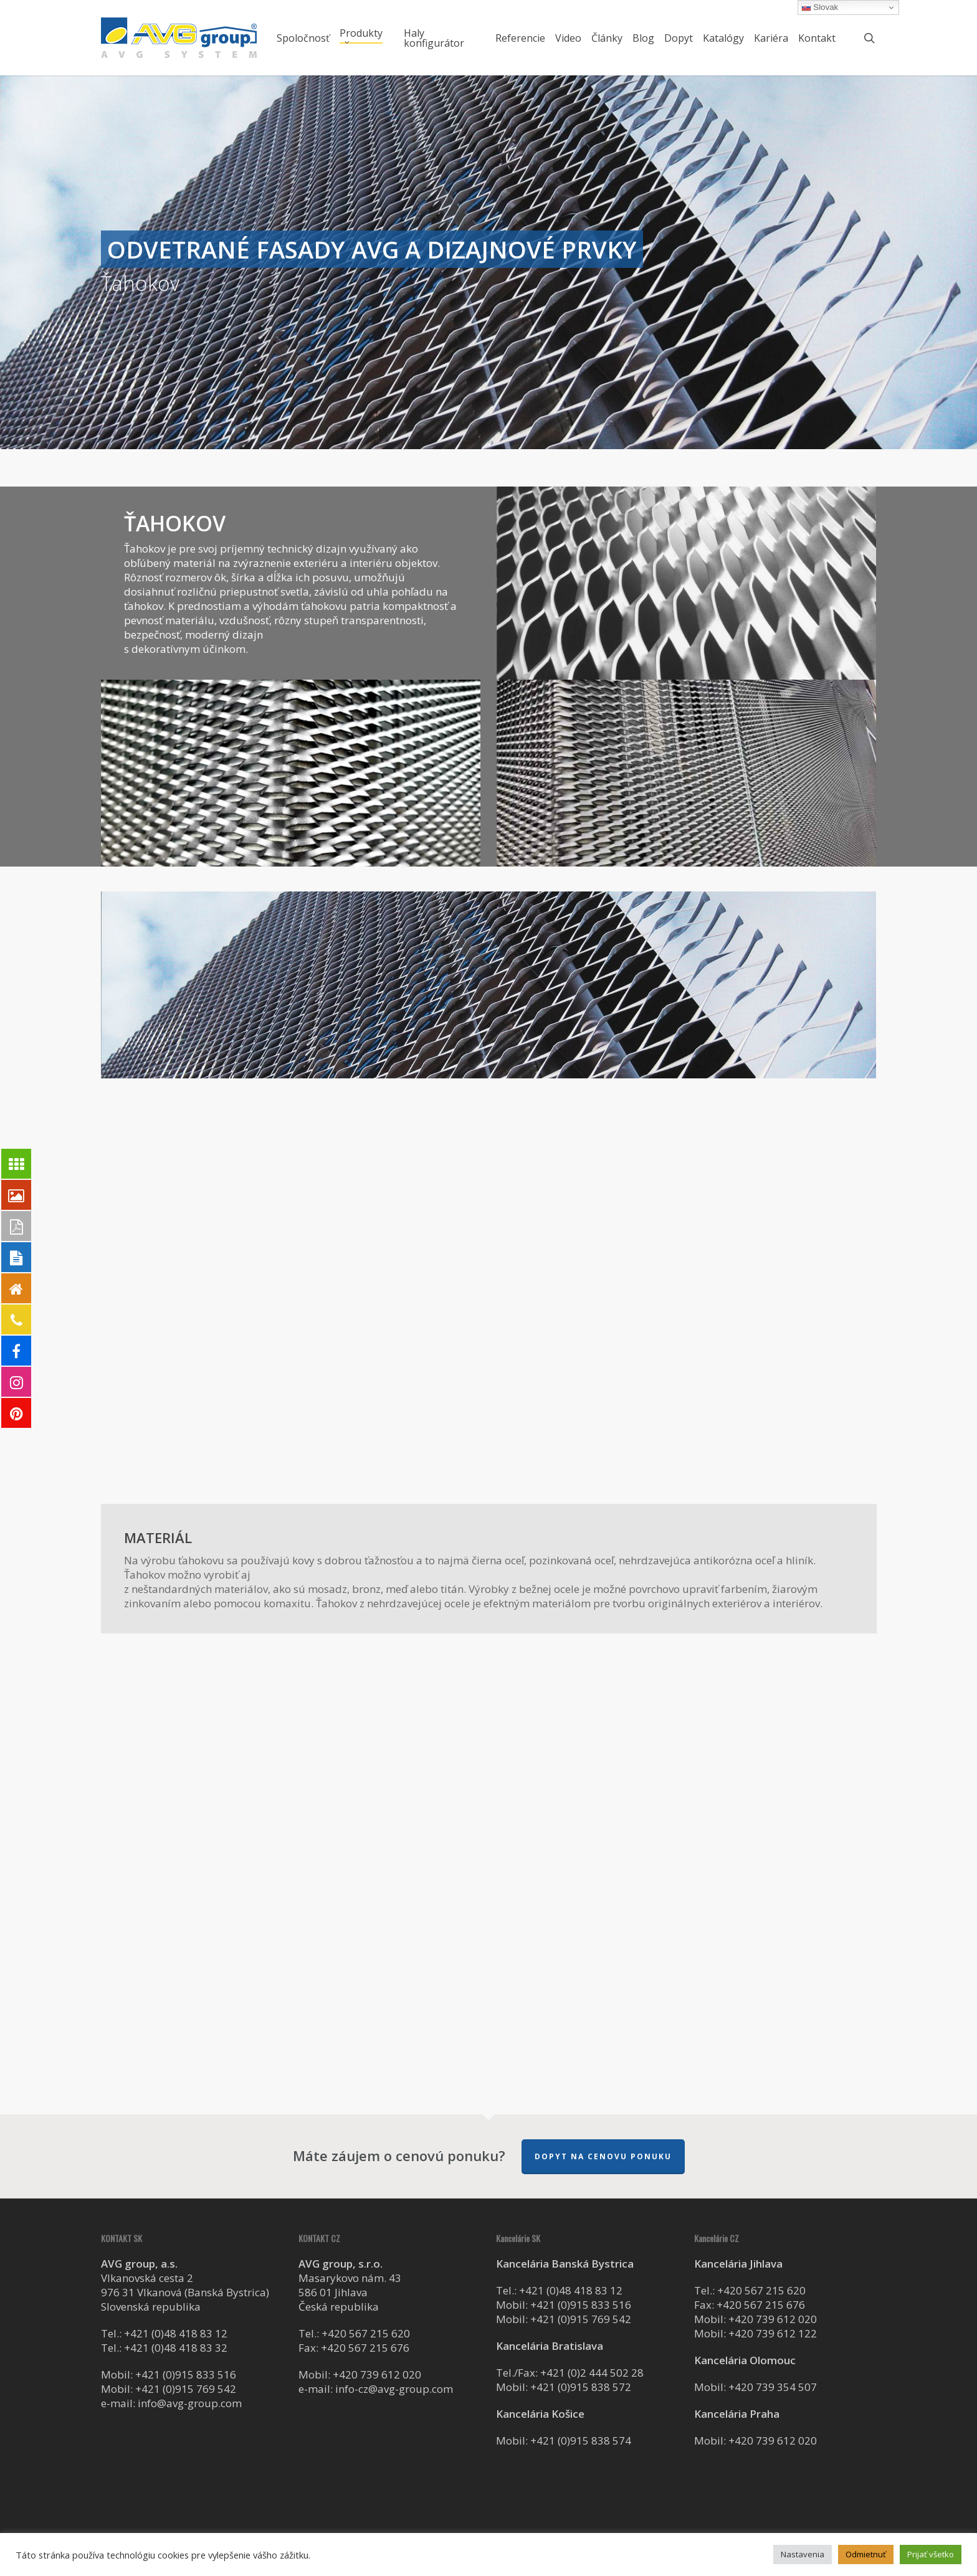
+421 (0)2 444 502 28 (592, 2372)
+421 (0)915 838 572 (580, 2387)
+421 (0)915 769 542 (185, 2389)
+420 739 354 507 (772, 2387)
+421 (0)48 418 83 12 (175, 2333)
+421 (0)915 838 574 (580, 2440)
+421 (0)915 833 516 (185, 2374)
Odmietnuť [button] (866, 2554)
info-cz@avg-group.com (394, 2389)
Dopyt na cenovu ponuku (603, 2156)
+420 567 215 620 (366, 2333)
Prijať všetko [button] (930, 2554)
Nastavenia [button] (802, 2554)
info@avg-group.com (190, 2403)
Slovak (820, 7)
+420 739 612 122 (772, 2333)
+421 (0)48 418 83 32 (175, 2348)
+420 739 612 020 (377, 2374)
